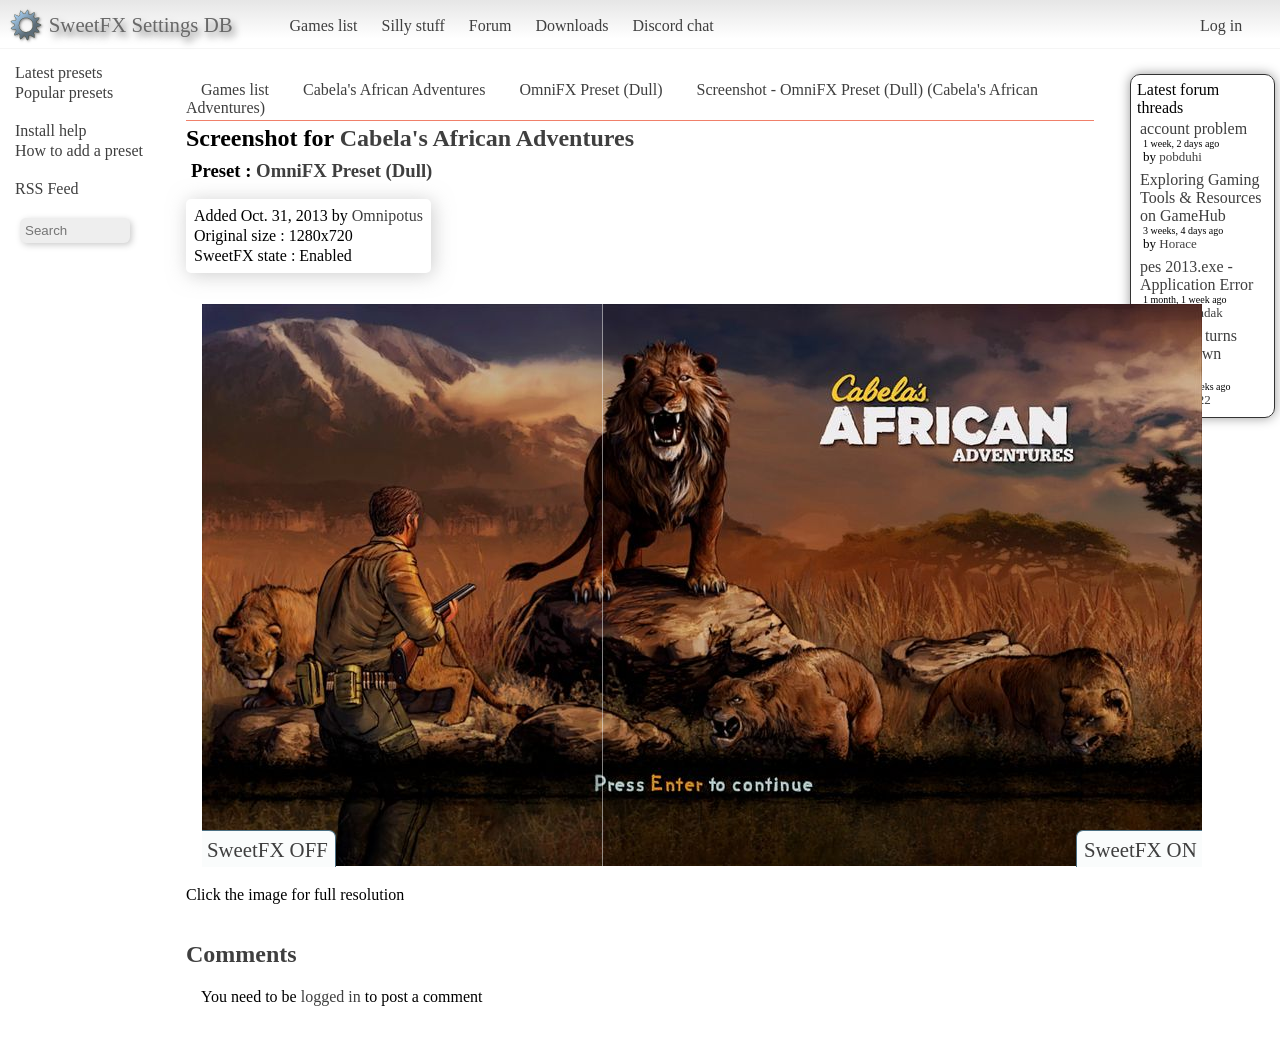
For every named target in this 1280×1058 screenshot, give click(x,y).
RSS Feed (47, 188)
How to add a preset (79, 150)
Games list (324, 25)
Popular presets (64, 92)
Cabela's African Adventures (394, 89)
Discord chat (672, 25)
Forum (490, 25)
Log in (1221, 25)
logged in (331, 996)
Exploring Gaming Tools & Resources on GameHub (1201, 197)
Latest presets (59, 72)
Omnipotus (387, 215)
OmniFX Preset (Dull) (590, 89)
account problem (1193, 128)
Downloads (571, 25)
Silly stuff (413, 25)
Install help (51, 130)
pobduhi (1180, 156)
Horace (1178, 243)
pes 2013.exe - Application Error (1196, 275)
